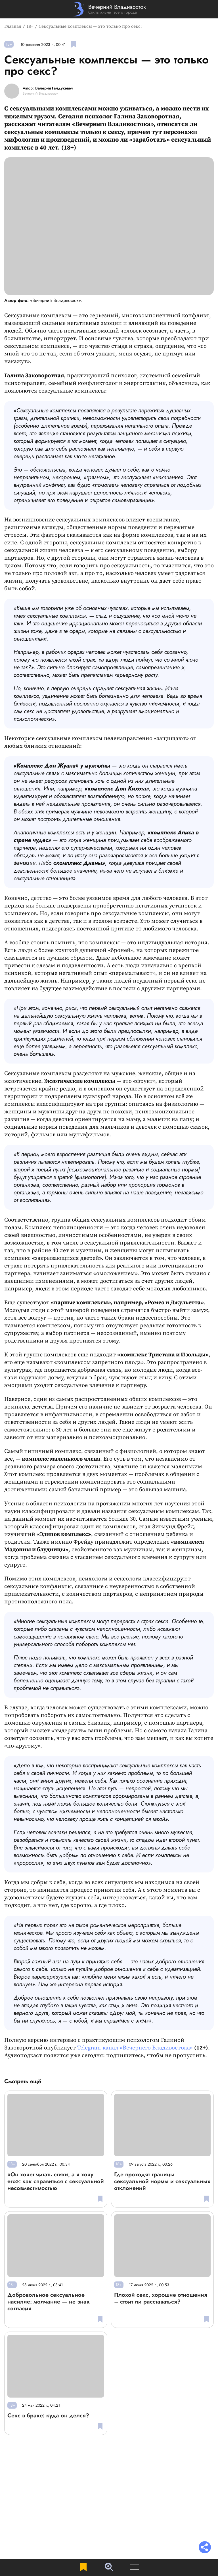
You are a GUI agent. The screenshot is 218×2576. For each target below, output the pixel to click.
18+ (29, 26)
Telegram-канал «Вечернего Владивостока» (135, 2047)
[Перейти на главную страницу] (109, 9)
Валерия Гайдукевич (54, 88)
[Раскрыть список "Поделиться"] (205, 2547)
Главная (12, 26)
